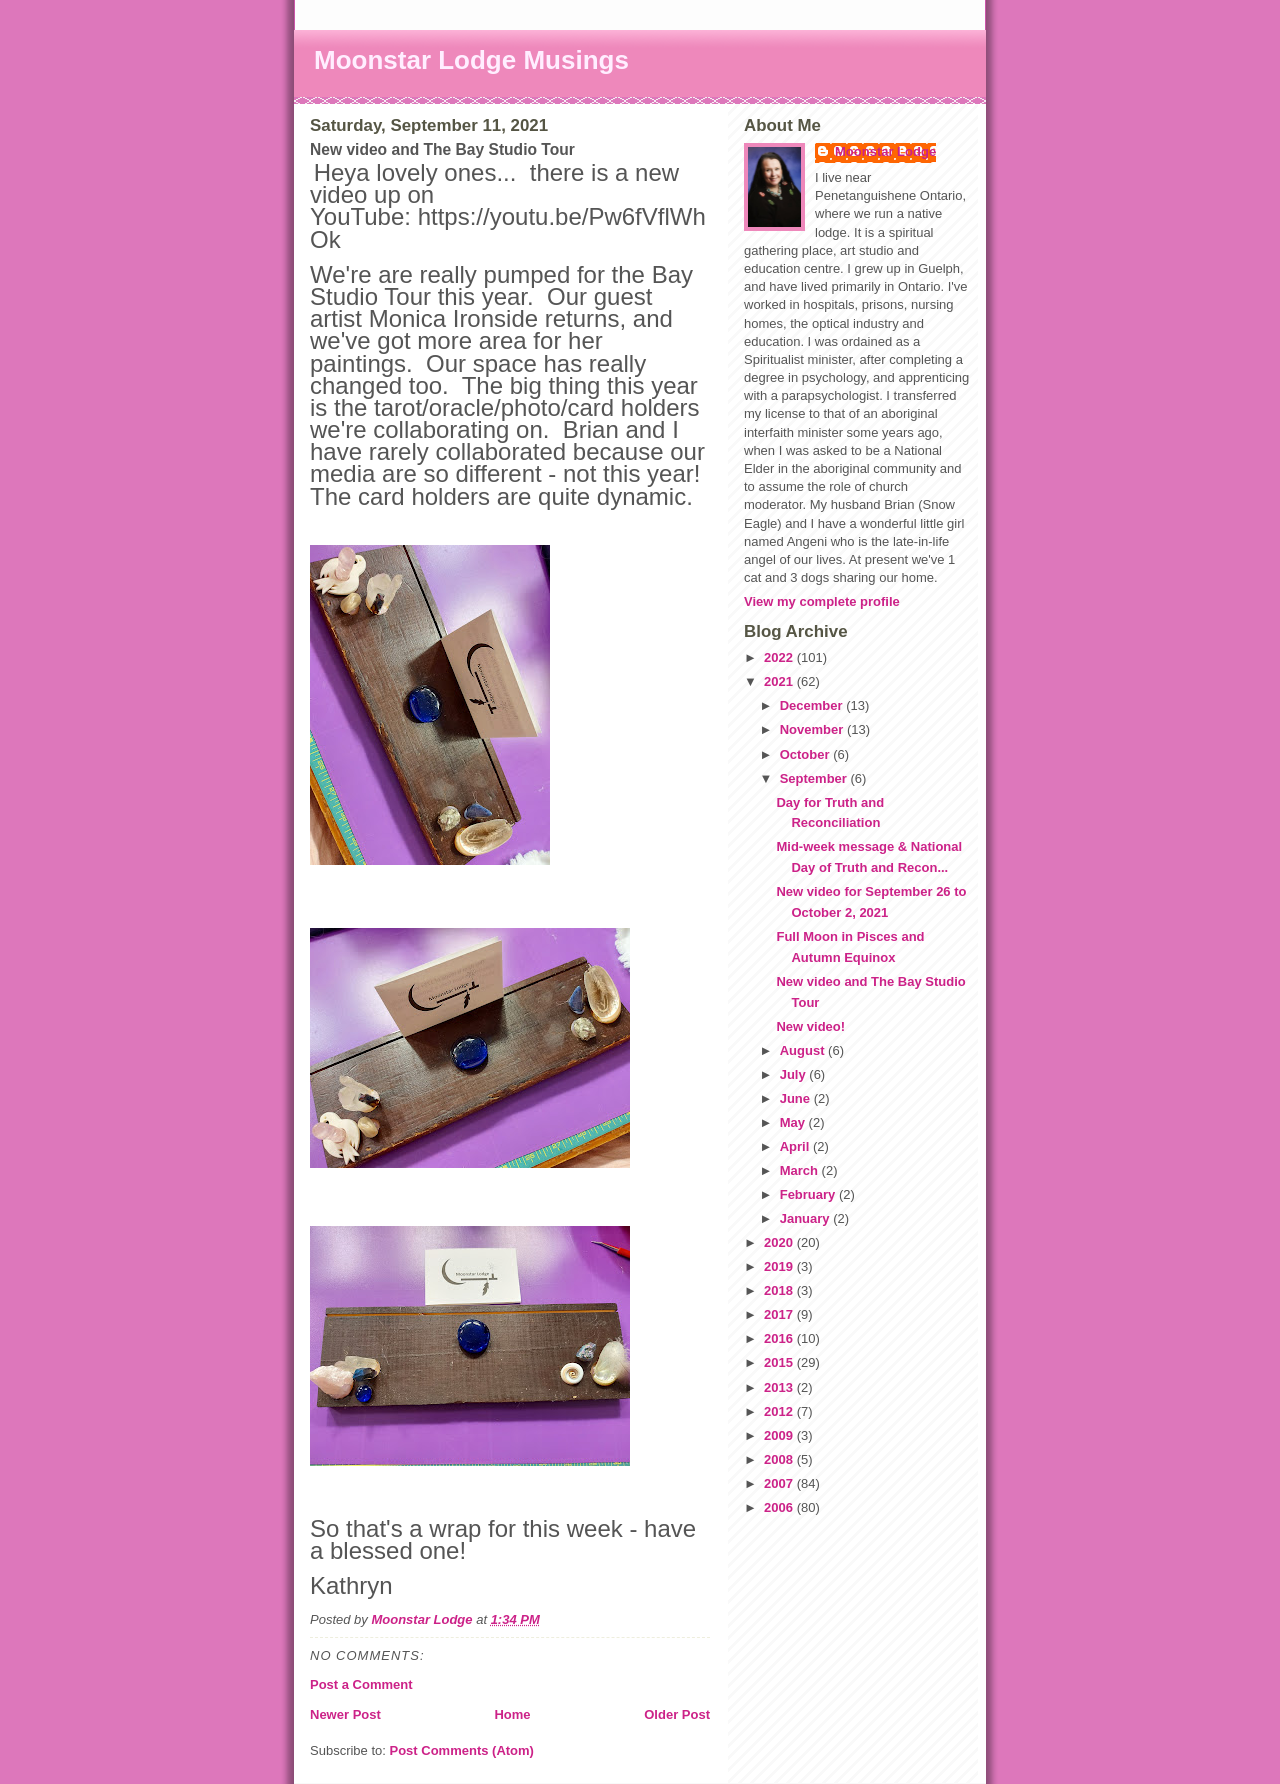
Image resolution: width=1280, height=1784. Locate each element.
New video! (810, 1026)
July (795, 1074)
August (804, 1050)
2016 (780, 1338)
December (813, 705)
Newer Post (345, 1714)
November (813, 729)
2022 (780, 657)
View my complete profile (822, 601)
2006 (780, 1507)
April (796, 1146)
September (815, 778)
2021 (780, 681)
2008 (780, 1459)
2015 (780, 1362)
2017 (780, 1314)
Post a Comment (361, 1684)
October (806, 754)
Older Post (677, 1714)
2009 (780, 1435)
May (794, 1122)
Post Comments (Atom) (462, 1750)
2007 (780, 1483)
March (801, 1170)
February (809, 1194)
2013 (780, 1387)
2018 (780, 1290)
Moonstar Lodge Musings (471, 60)
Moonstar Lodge (885, 151)
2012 (780, 1411)
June (797, 1098)
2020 (780, 1242)
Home (512, 1714)
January (806, 1218)
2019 (780, 1266)
